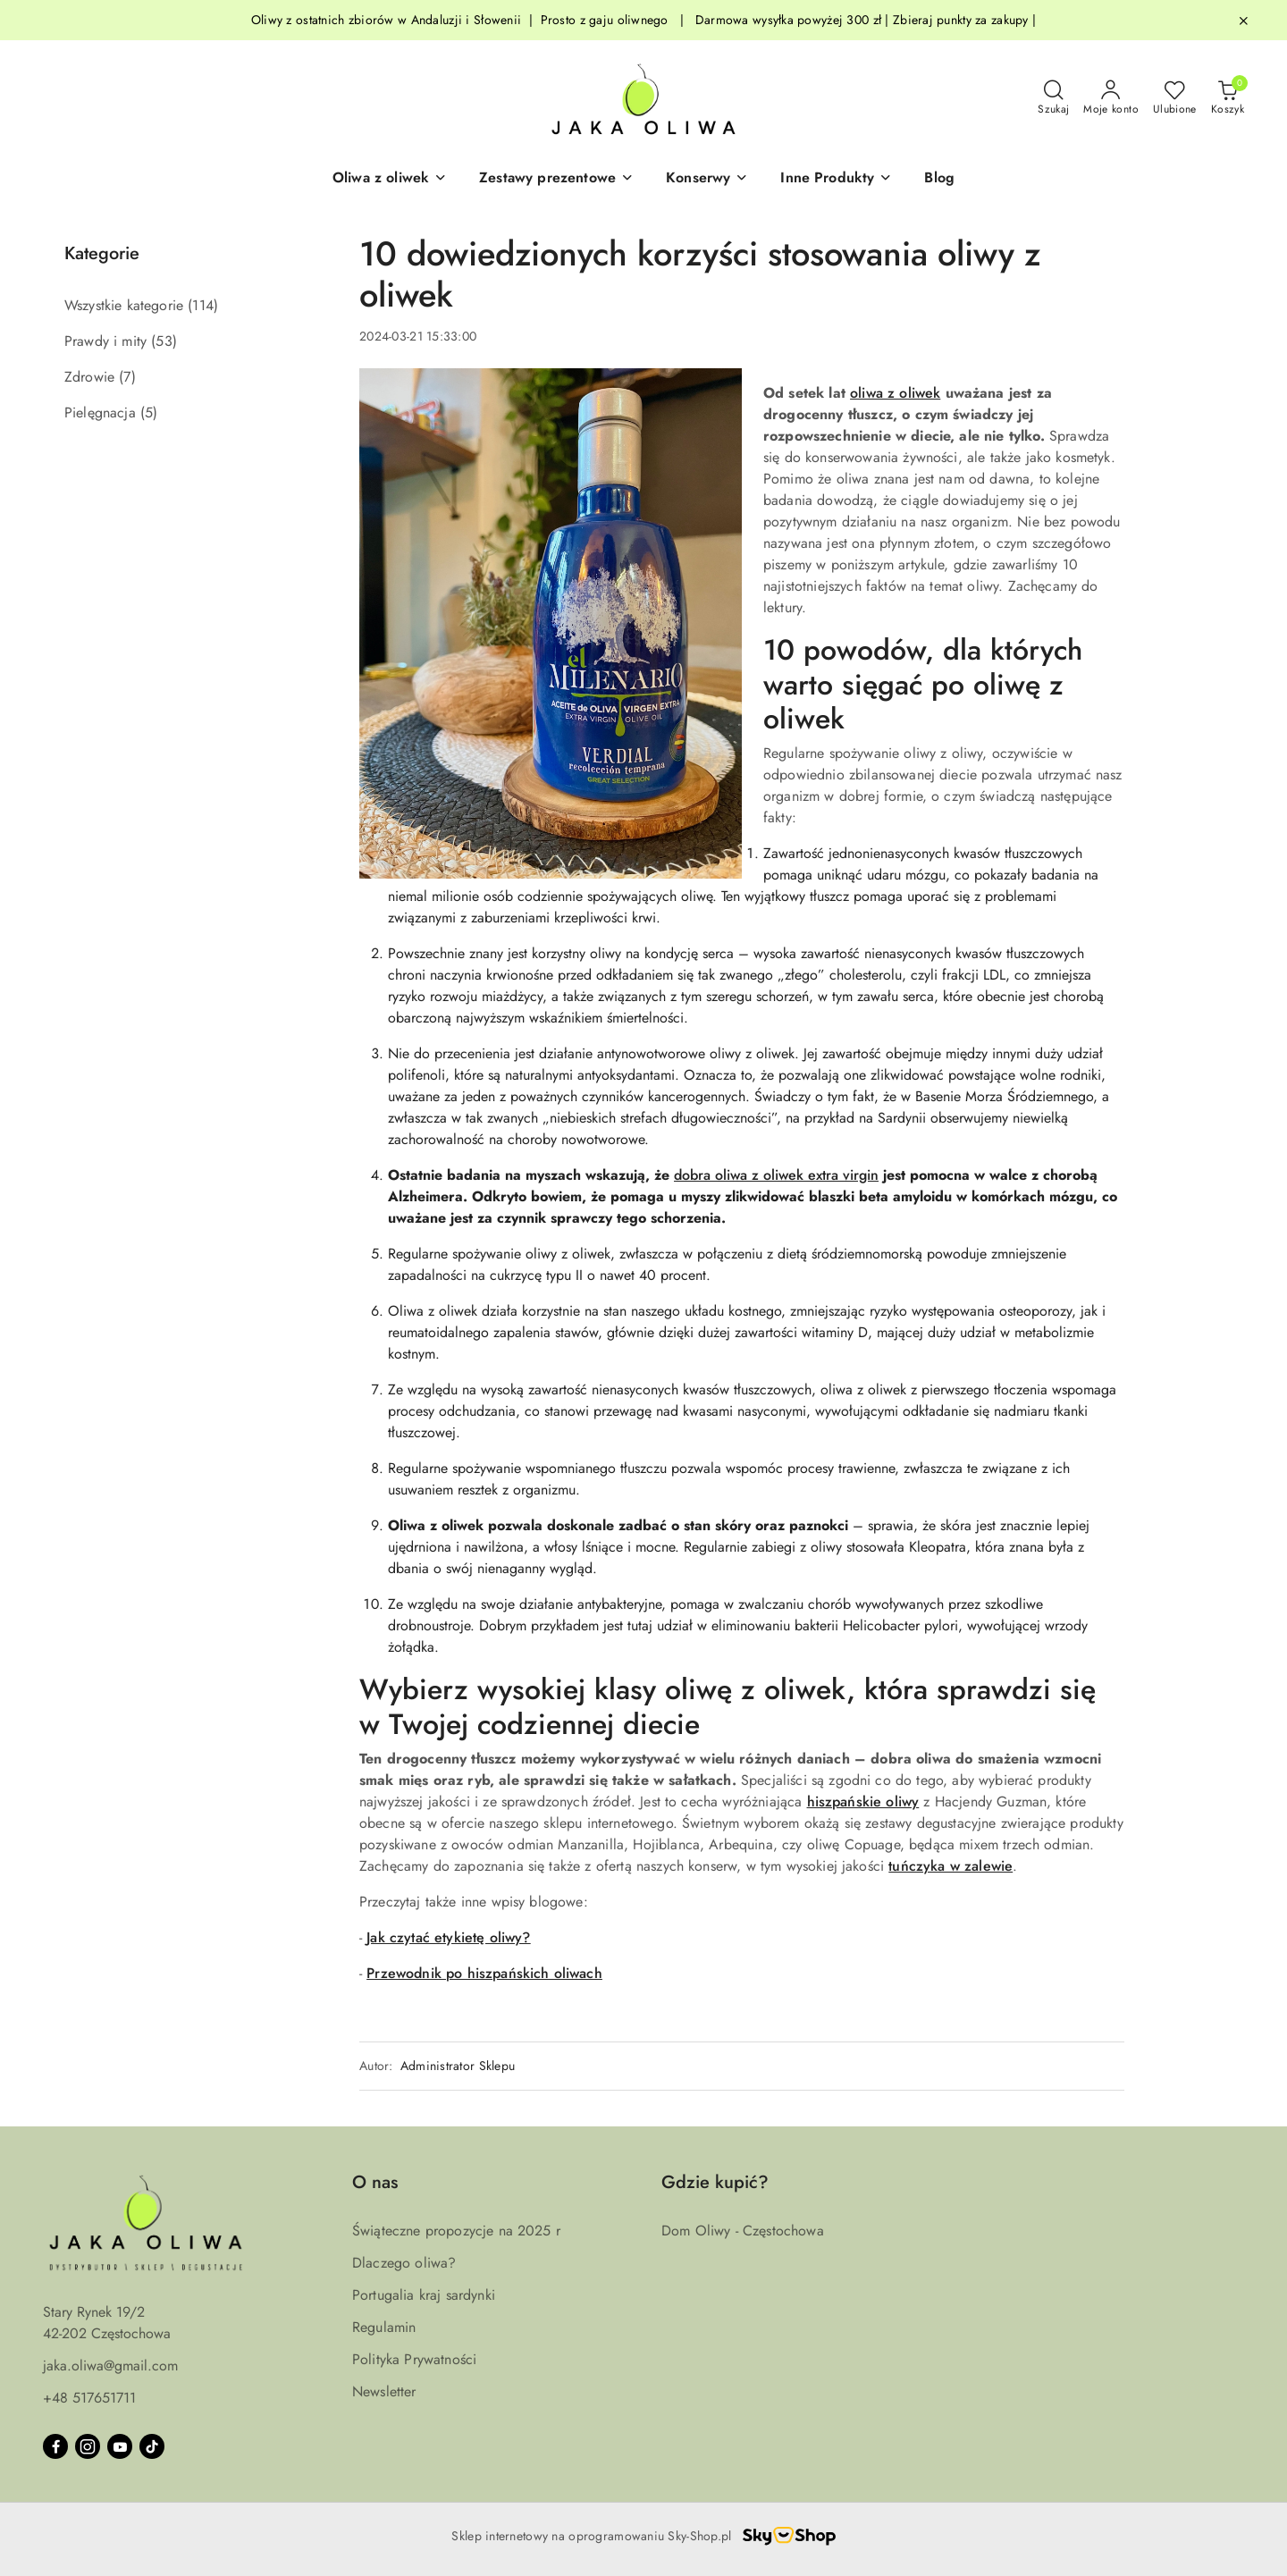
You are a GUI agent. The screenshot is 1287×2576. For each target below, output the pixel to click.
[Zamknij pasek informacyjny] (1243, 21)
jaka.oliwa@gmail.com (110, 2365)
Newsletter (384, 2391)
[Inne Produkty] (836, 178)
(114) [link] (203, 305)
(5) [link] (148, 412)
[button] (389, 178)
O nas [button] (375, 2182)
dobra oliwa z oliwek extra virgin (776, 1175)
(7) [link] (127, 376)
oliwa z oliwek (895, 393)
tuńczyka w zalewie (950, 1866)
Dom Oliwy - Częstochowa (742, 2230)
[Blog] (939, 178)
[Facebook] (55, 2446)
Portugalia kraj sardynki (423, 2295)
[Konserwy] (707, 178)
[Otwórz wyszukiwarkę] (1053, 98)
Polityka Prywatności (414, 2359)
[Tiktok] (151, 2446)
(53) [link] (164, 341)
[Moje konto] (1111, 98)
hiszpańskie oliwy (863, 1801)
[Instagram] (87, 2446)
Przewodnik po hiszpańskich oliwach (483, 1973)
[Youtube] (119, 2446)
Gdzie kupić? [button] (715, 2182)
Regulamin (384, 2327)
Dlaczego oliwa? (404, 2262)
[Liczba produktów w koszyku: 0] (1227, 98)
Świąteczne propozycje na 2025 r (456, 2230)
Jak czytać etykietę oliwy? (448, 1937)
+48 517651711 (89, 2397)
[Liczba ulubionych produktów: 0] (1175, 98)
